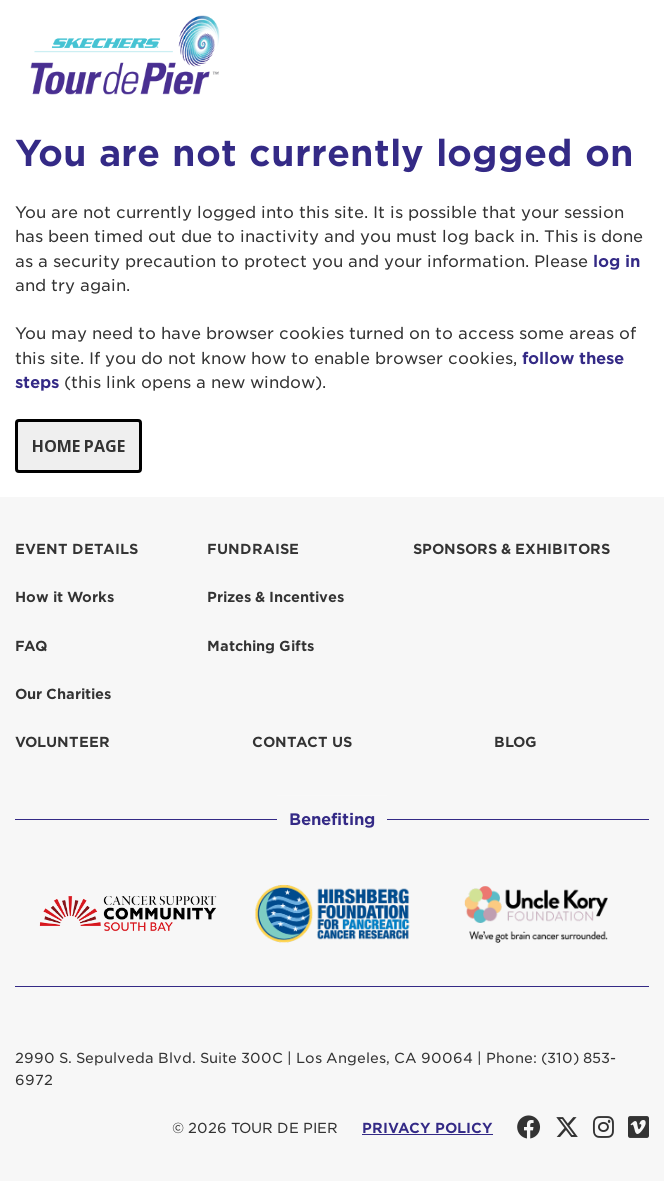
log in (616, 261)
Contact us (302, 742)
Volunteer (62, 742)
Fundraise (253, 549)
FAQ (31, 646)
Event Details (76, 549)
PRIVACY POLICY (427, 1128)
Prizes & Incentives (275, 597)
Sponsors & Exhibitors (511, 549)
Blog (515, 742)
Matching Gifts (260, 646)
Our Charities (63, 694)
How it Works (64, 597)
